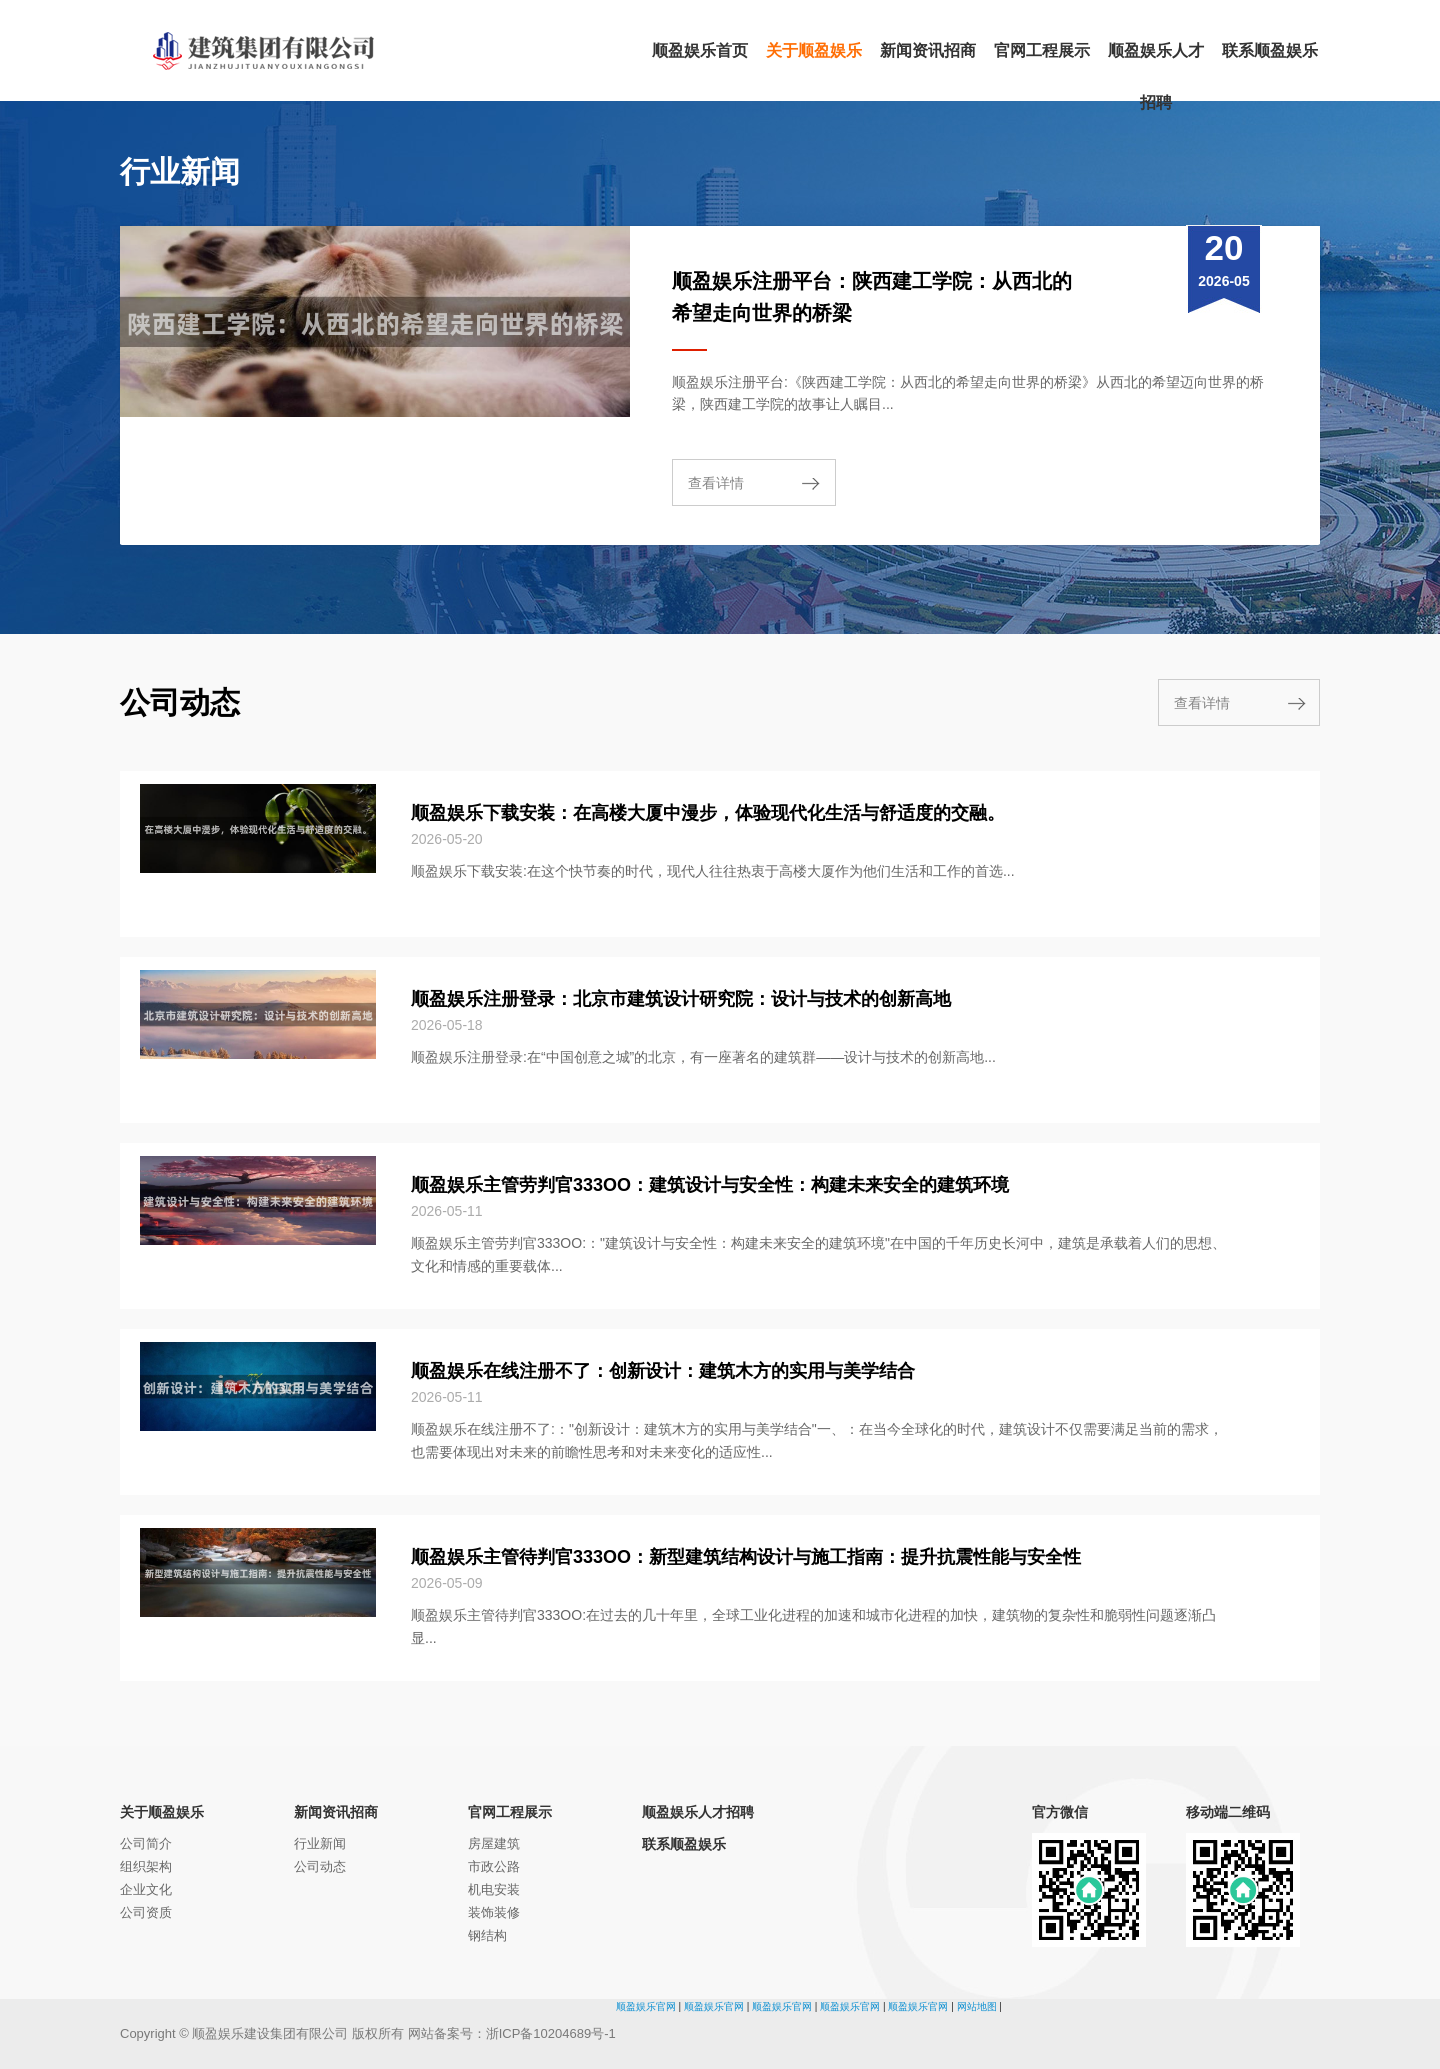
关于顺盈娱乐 (162, 1812)
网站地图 (977, 2006)
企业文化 (146, 1889)
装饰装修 (494, 1912)
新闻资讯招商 (336, 1812)
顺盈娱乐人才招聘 (698, 1812)
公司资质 (146, 1912)
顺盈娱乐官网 (646, 2006)
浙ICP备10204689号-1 (551, 2033)
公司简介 (146, 1843)
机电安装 (494, 1889)
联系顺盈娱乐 (684, 1844)
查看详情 (716, 483)
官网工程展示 (510, 1812)
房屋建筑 (494, 1843)
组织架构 (146, 1866)
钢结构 (487, 1935)
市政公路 (494, 1866)
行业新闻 (320, 1843)
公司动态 (320, 1866)
